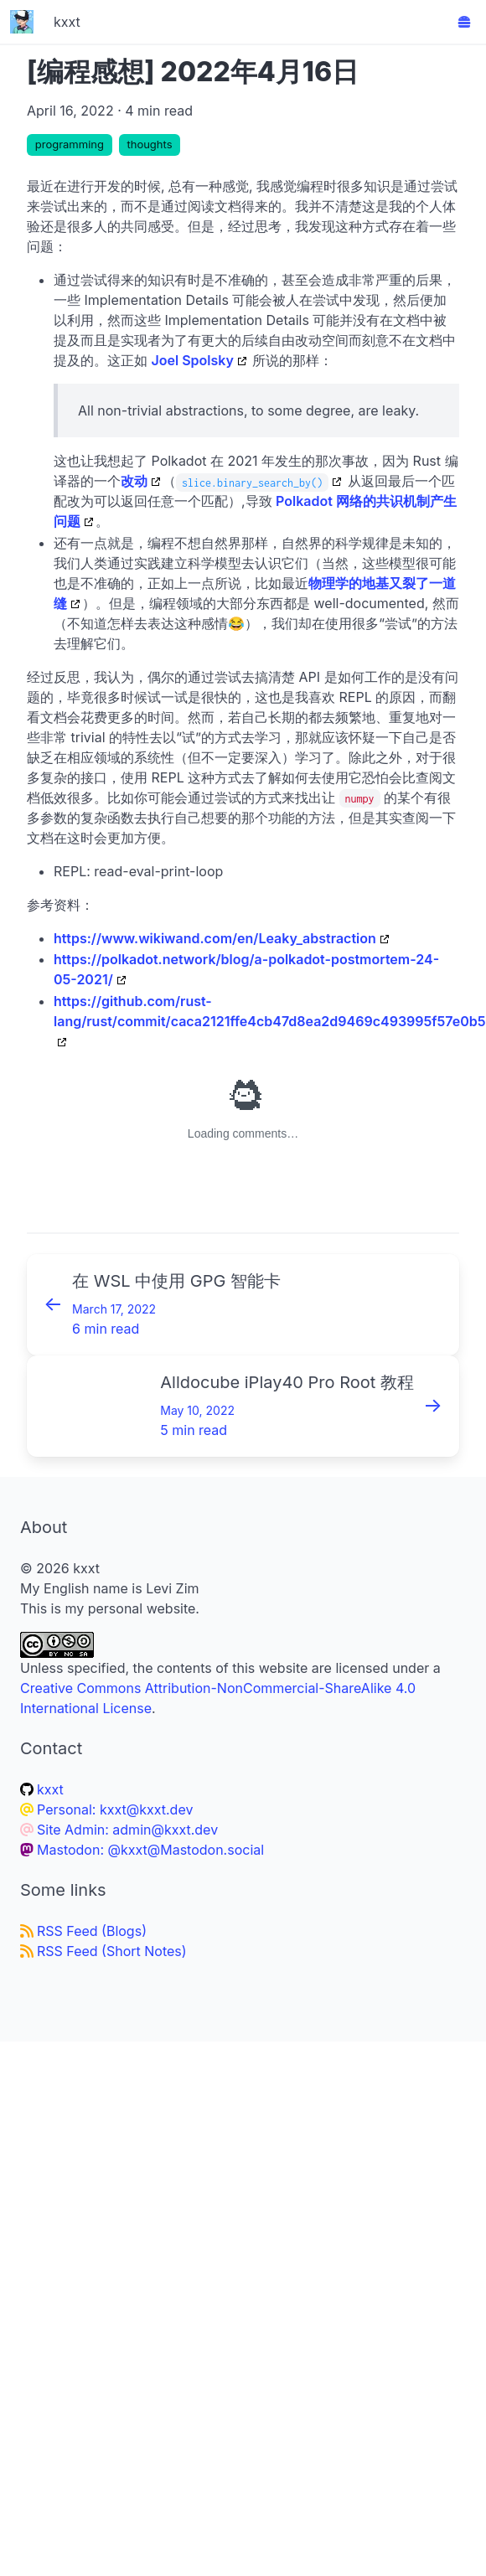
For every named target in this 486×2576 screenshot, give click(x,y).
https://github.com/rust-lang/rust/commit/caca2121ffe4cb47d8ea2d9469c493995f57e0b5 (270, 1011)
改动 (134, 480)
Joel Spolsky (193, 360)
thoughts (149, 144)
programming (69, 144)
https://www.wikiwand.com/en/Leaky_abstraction (215, 938)
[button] (464, 22)
